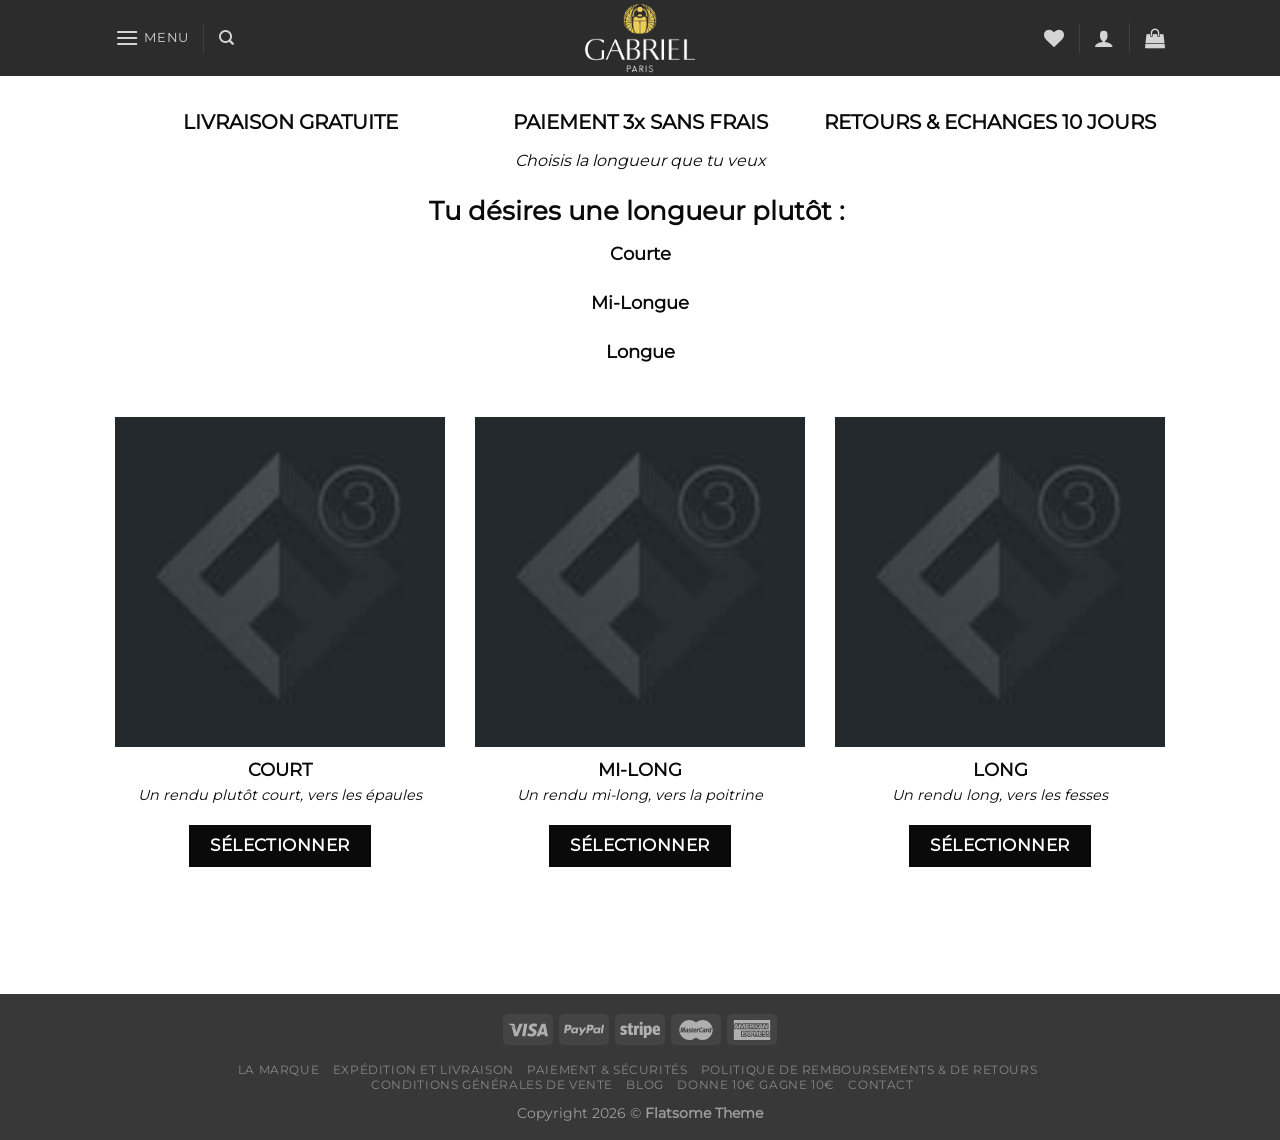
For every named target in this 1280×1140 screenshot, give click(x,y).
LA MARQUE (279, 1069)
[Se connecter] (1104, 38)
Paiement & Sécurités (607, 1069)
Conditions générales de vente (492, 1084)
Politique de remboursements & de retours (869, 1069)
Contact (880, 1084)
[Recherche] (226, 38)
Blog (644, 1084)
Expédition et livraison (423, 1069)
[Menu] (152, 37)
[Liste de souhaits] (1054, 38)
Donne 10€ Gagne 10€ (756, 1084)
